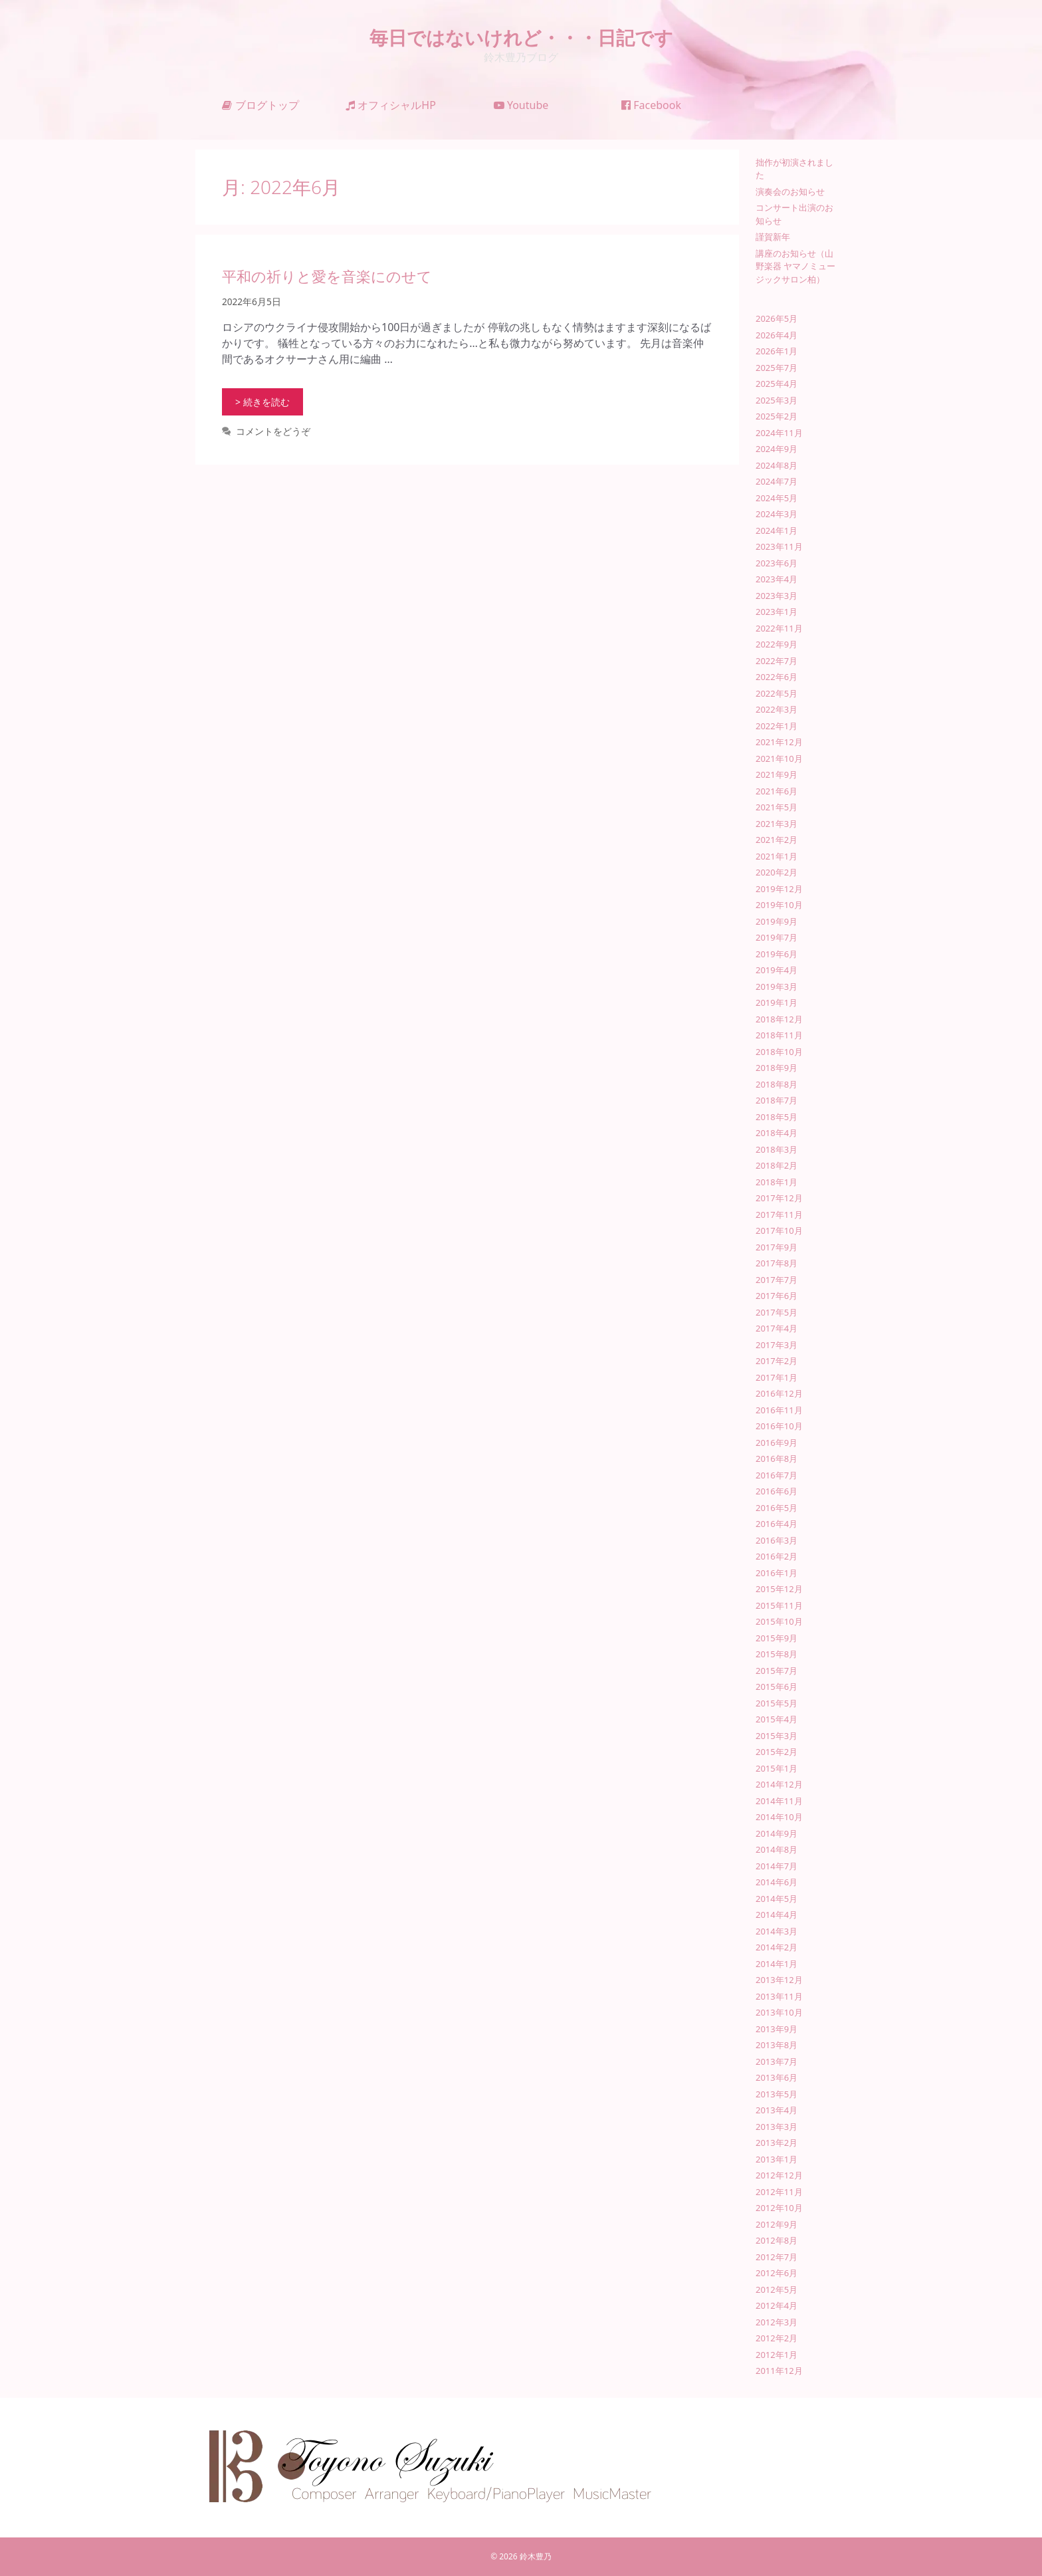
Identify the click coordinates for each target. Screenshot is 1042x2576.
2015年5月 (776, 1703)
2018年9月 (776, 1068)
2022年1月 (776, 726)
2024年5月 (776, 498)
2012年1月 (776, 2355)
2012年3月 (776, 2322)
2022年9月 (776, 644)
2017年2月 (776, 1361)
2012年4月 (776, 2305)
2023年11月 (779, 546)
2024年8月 (776, 465)
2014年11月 (779, 1801)
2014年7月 (776, 1866)
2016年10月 (779, 1426)
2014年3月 (776, 1931)
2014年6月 (776, 1882)
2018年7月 (776, 1100)
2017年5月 (776, 1312)
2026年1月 (776, 351)
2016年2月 (776, 1556)
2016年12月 (779, 1393)
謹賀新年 (773, 237)
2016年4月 (776, 1524)
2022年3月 (776, 709)
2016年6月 (776, 1491)
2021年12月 (779, 742)
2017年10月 (779, 1230)
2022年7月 (776, 661)
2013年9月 (776, 2029)
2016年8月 (776, 1458)
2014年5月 (776, 1899)
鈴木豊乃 (536, 2556)
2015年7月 (776, 1671)
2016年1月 (776, 1573)
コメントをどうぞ (273, 431)
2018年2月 (776, 1165)
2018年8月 (776, 1084)
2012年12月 (779, 2175)
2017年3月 (776, 1345)
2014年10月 (779, 1817)
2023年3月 (776, 596)
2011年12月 (779, 2371)
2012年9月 (776, 2224)
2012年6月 (776, 2273)
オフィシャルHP (391, 105)
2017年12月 (779, 1198)
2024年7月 (776, 481)
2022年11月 (779, 628)
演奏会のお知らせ (790, 191)
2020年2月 (776, 872)
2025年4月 (776, 384)
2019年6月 (776, 954)
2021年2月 (776, 840)
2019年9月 (776, 921)
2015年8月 (776, 1654)
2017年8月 (776, 1263)
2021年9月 (776, 774)
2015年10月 (779, 1621)
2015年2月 (776, 1752)
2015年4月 (776, 1719)
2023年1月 (776, 612)
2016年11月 (779, 1410)
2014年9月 (776, 1833)
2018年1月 (776, 1182)
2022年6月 (776, 677)
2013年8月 (776, 2045)
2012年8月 (776, 2240)
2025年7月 (776, 368)
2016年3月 (776, 1540)
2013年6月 (776, 2077)
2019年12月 (779, 889)
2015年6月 (776, 1687)
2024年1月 (776, 530)
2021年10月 (779, 758)
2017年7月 (776, 1280)
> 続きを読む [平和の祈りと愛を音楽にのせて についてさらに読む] (262, 402)
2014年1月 (776, 1964)
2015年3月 (776, 1736)
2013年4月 (776, 2110)
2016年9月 (776, 1443)
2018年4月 (776, 1133)
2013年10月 (779, 2012)
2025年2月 (776, 416)
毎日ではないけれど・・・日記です (521, 37)
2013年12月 (779, 1980)
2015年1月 (776, 1768)
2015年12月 (779, 1589)
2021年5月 (776, 807)
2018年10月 (779, 1052)
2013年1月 (776, 2159)
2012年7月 (776, 2257)
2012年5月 (776, 2289)
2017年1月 (776, 1377)
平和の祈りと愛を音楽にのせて (327, 276)
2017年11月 (779, 1215)
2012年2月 (776, 2338)
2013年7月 (776, 2061)
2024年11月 (779, 433)
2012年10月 (779, 2208)
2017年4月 (776, 1328)
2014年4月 (776, 1915)
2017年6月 (776, 1296)
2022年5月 (776, 693)
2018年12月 (779, 1019)
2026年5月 (776, 318)
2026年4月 (776, 335)
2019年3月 (776, 987)
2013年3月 (776, 2127)
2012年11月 (779, 2192)
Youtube (521, 105)
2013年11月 (779, 1996)
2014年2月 (776, 1947)
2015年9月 (776, 1638)
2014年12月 (779, 1784)
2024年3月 (776, 514)
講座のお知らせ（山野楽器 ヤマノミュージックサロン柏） (795, 266)
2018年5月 (776, 1117)
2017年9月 (776, 1247)
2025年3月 (776, 400)
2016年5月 (776, 1508)
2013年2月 (776, 2143)
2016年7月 (776, 1475)
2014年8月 (776, 1849)
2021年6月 (776, 791)
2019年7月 (776, 937)
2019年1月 (776, 1002)
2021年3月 (776, 824)
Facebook (651, 105)
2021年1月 (776, 856)
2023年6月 (776, 563)
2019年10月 (779, 905)
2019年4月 (776, 970)
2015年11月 (779, 1605)
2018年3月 (776, 1149)
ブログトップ (260, 105)
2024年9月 (776, 449)
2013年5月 (776, 2094)
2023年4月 (776, 579)
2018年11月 (779, 1035)
